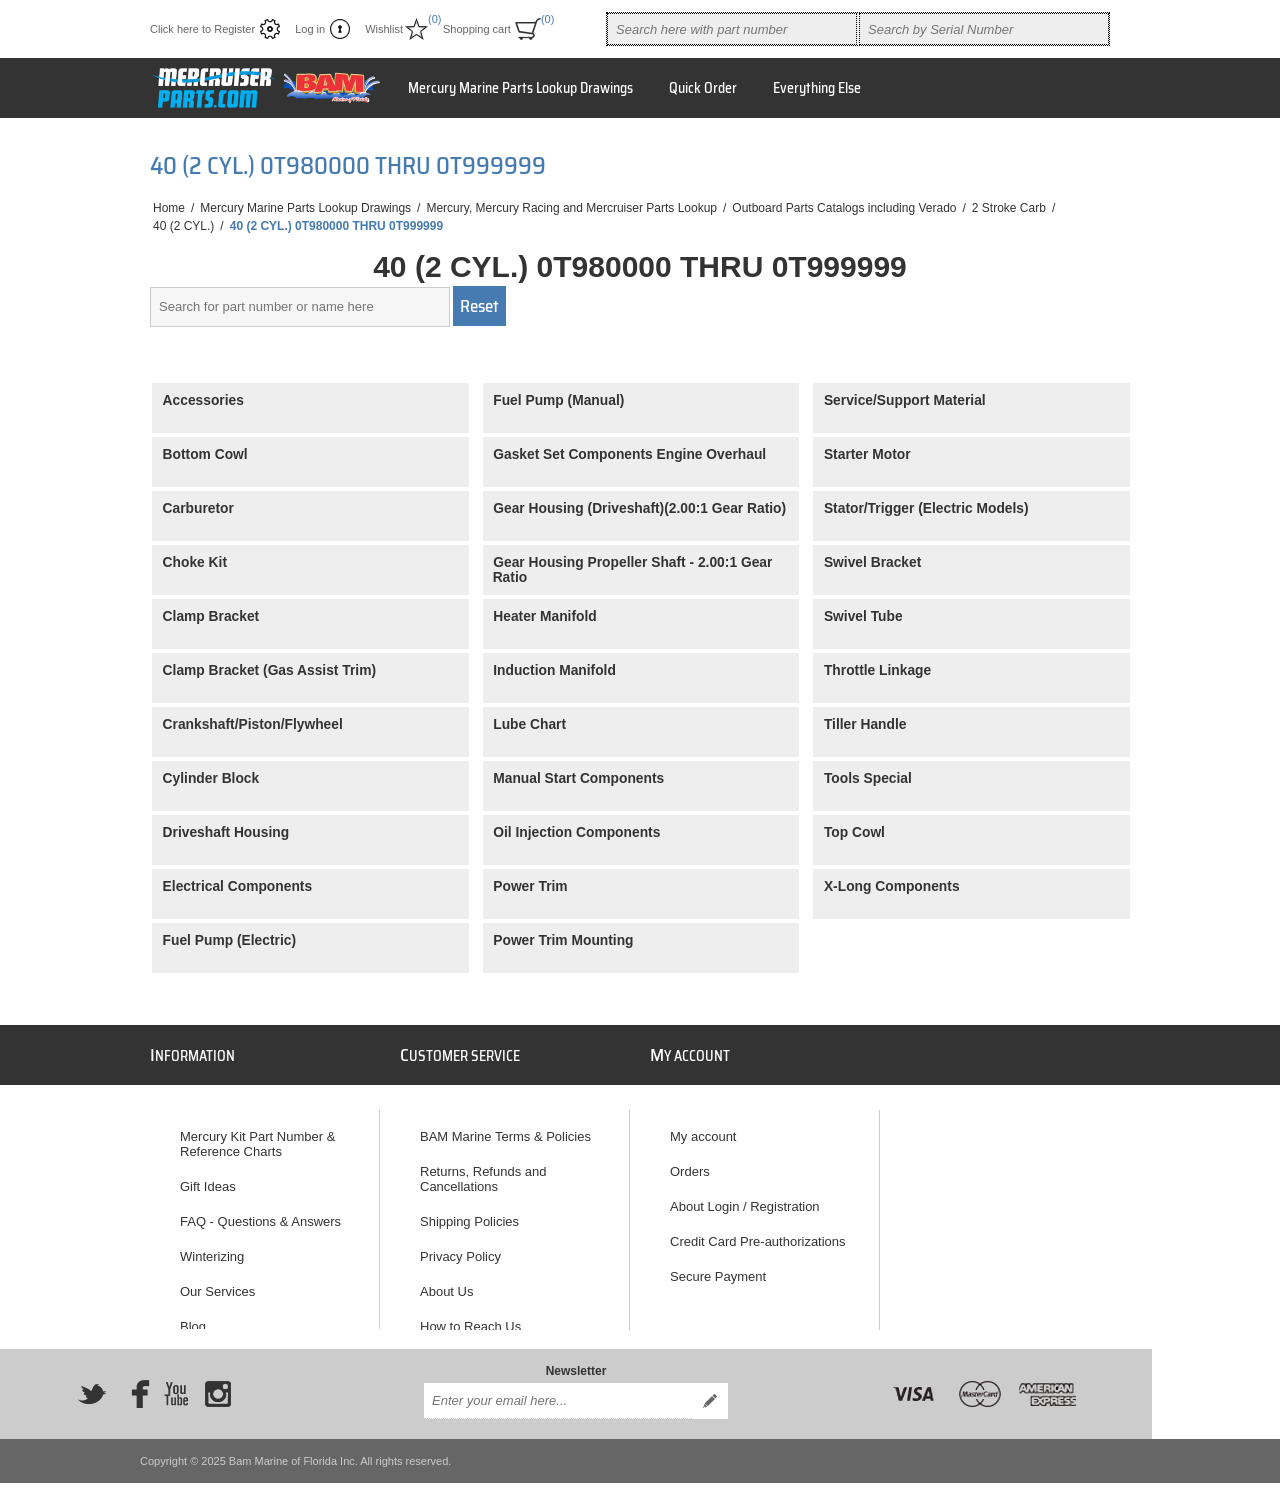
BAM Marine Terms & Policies (505, 1127)
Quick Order (703, 88)
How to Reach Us (470, 1317)
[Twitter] (92, 1380)
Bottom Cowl (205, 454)
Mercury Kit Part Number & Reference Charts (257, 1135)
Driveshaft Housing (226, 832)
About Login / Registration (745, 1197)
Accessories (203, 400)
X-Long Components (892, 886)
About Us (446, 1282)
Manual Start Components (578, 778)
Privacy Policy (460, 1247)
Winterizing (212, 1247)
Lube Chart (529, 724)
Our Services (217, 1282)
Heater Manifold (545, 616)
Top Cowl (854, 832)
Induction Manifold (554, 670)
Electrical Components (238, 886)
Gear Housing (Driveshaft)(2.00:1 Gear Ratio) (639, 508)
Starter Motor (867, 454)
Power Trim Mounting (563, 940)
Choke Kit (195, 562)
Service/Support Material (905, 400)
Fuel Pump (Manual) (558, 400)
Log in (310, 29)
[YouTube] (176, 1380)
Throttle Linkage (877, 670)
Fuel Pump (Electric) (229, 940)
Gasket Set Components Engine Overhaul (629, 454)
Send (710, 1387)
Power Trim (530, 886)
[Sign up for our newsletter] (558, 1387)
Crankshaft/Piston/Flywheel (253, 724)
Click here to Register (202, 29)
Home (169, 208)
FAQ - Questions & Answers (260, 1212)
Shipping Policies (469, 1212)
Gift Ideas (208, 1177)
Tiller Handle (865, 724)
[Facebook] (134, 1380)
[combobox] (732, 29)
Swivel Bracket (872, 562)
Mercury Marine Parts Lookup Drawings (520, 88)
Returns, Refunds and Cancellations (483, 1170)
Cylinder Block (211, 778)
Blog (193, 1317)
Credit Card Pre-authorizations (758, 1232)
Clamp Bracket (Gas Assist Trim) (269, 670)
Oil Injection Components (576, 832)
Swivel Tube (863, 616)
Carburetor (198, 508)
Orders (690, 1162)
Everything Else (817, 88)
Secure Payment (718, 1267)
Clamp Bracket (211, 616)
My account (703, 1127)
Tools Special (868, 778)
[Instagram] (218, 1380)
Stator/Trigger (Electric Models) (926, 508)
